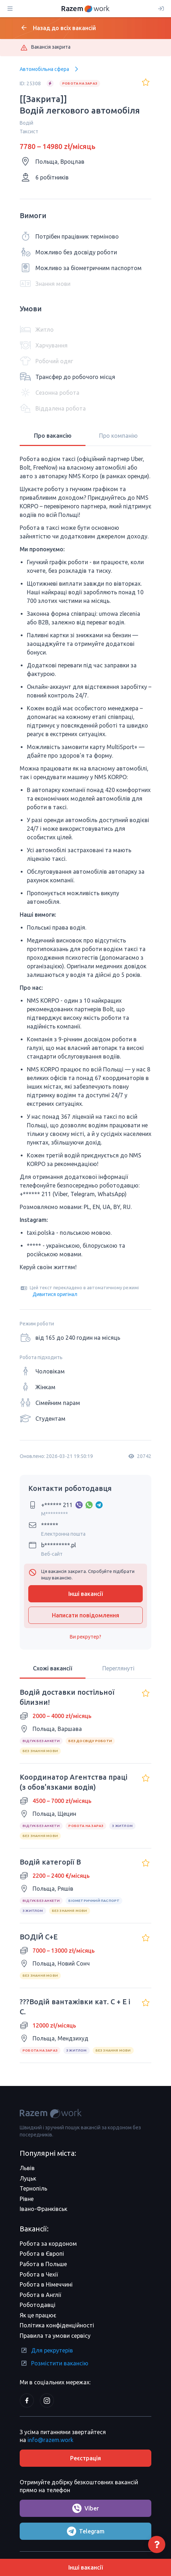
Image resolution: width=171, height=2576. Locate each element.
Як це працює (38, 2315)
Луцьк (28, 2178)
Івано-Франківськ (43, 2209)
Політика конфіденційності (57, 2325)
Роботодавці (37, 2305)
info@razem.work (50, 2440)
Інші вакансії (85, 1594)
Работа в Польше (43, 2264)
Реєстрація (85, 2458)
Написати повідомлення (85, 1615)
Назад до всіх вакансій (58, 27)
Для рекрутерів (46, 2350)
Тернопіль (33, 2188)
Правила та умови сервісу (55, 2335)
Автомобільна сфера (50, 69)
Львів (27, 2168)
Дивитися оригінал (55, 1294)
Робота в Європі (42, 2253)
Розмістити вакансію (54, 2363)
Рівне (27, 2199)
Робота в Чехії (39, 2274)
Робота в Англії (40, 2295)
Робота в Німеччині (46, 2284)
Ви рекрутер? (85, 1637)
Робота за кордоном (48, 2243)
